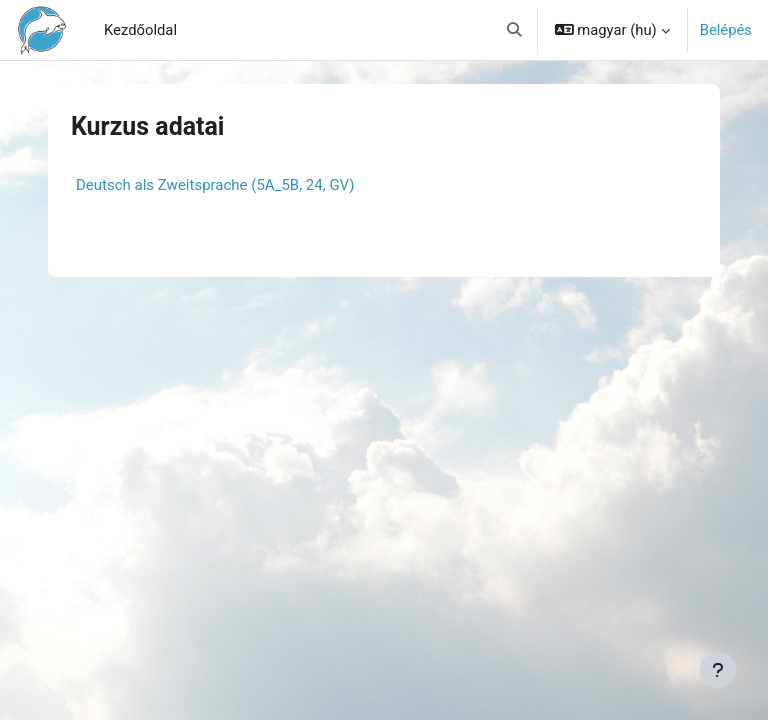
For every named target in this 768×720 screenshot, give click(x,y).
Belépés (726, 30)
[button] (514, 30)
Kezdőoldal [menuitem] (140, 30)
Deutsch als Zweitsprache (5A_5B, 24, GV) (215, 185)
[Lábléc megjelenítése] (718, 670)
